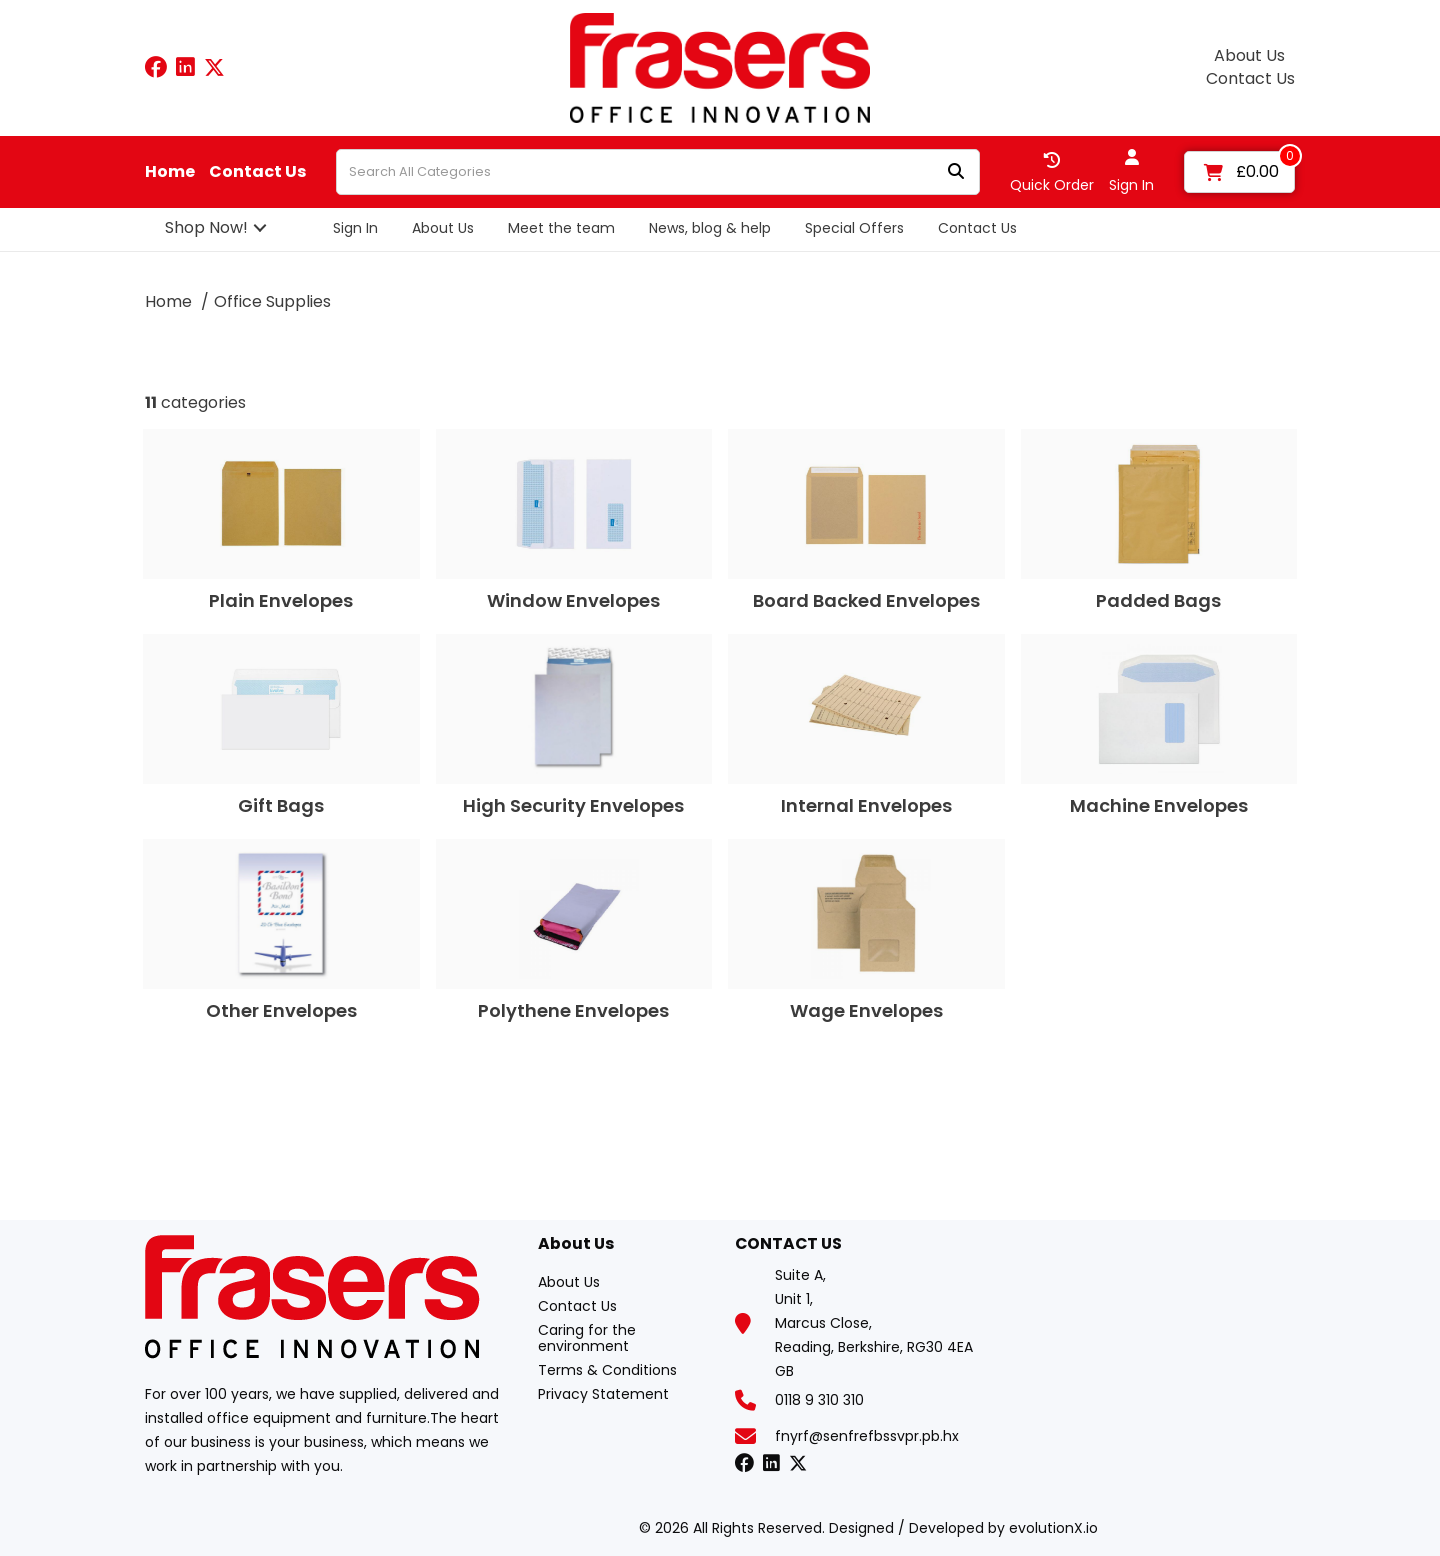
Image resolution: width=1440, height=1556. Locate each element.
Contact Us (1250, 79)
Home (170, 172)
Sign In (355, 228)
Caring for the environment (587, 1338)
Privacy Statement (603, 1394)
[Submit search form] (956, 172)
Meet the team (561, 228)
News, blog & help (710, 228)
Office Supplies (272, 301)
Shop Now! (206, 227)
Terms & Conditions (607, 1370)
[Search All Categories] (658, 172)
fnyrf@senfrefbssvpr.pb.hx (867, 1436)
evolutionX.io (1053, 1528)
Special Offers (854, 228)
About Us (1249, 56)
